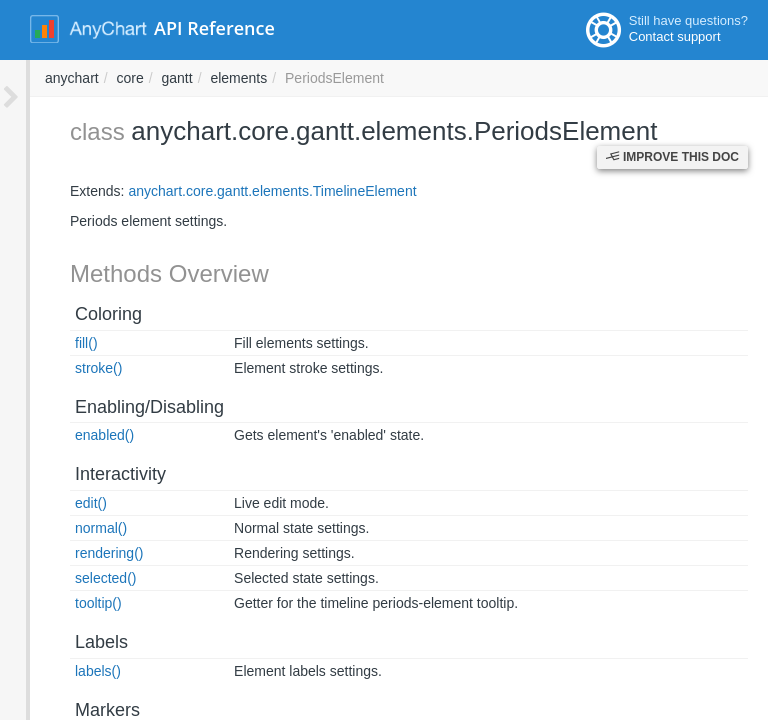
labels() (68, 671)
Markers (77, 710)
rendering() (79, 553)
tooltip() (68, 603)
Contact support (675, 36)
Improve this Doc (672, 157)
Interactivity (90, 474)
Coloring (78, 314)
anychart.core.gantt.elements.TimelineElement (242, 191)
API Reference (214, 28)
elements (508, 78)
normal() (71, 528)
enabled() (74, 435)
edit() (61, 503)
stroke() (68, 368)
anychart (342, 78)
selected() (75, 578)
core (399, 78)
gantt (447, 78)
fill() (56, 343)
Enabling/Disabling (119, 407)
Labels (71, 642)
